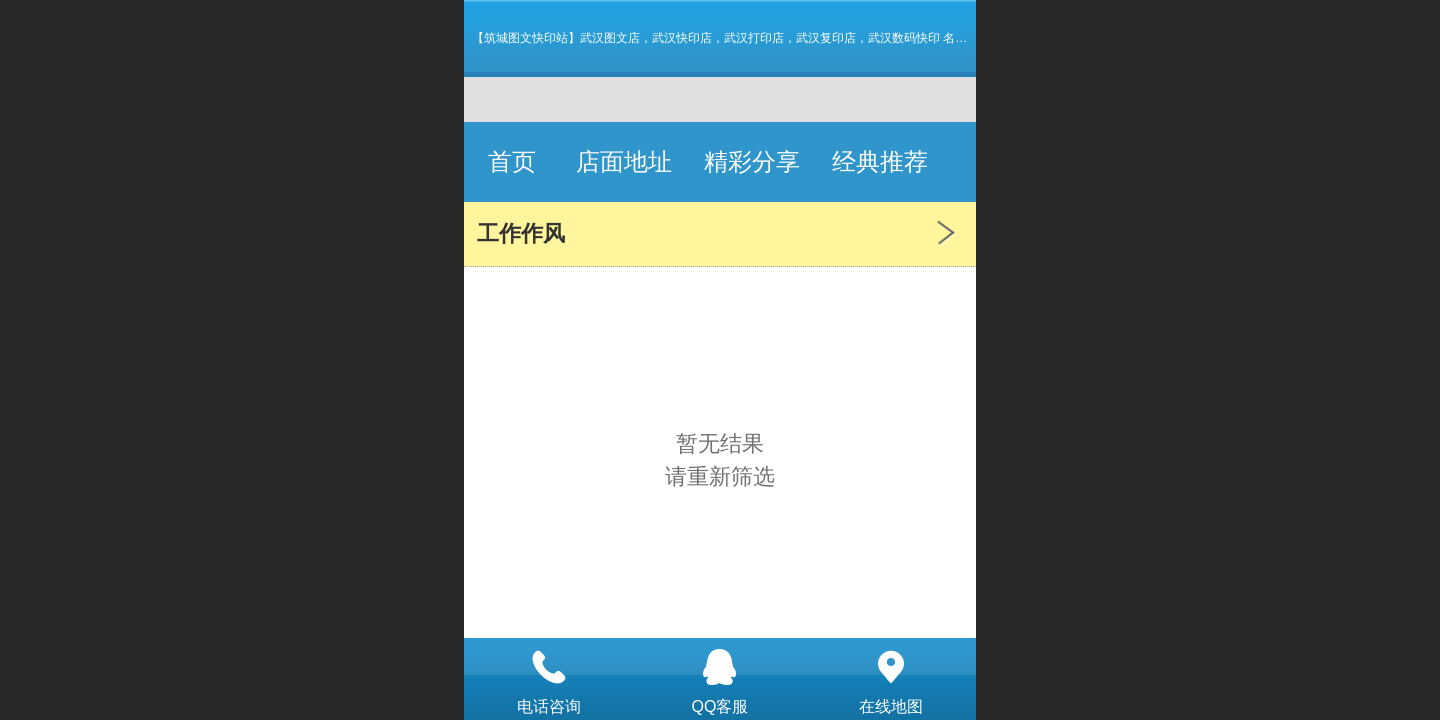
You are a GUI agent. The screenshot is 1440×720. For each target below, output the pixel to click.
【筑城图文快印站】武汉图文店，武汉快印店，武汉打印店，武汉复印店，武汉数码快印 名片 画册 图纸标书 (759, 38)
